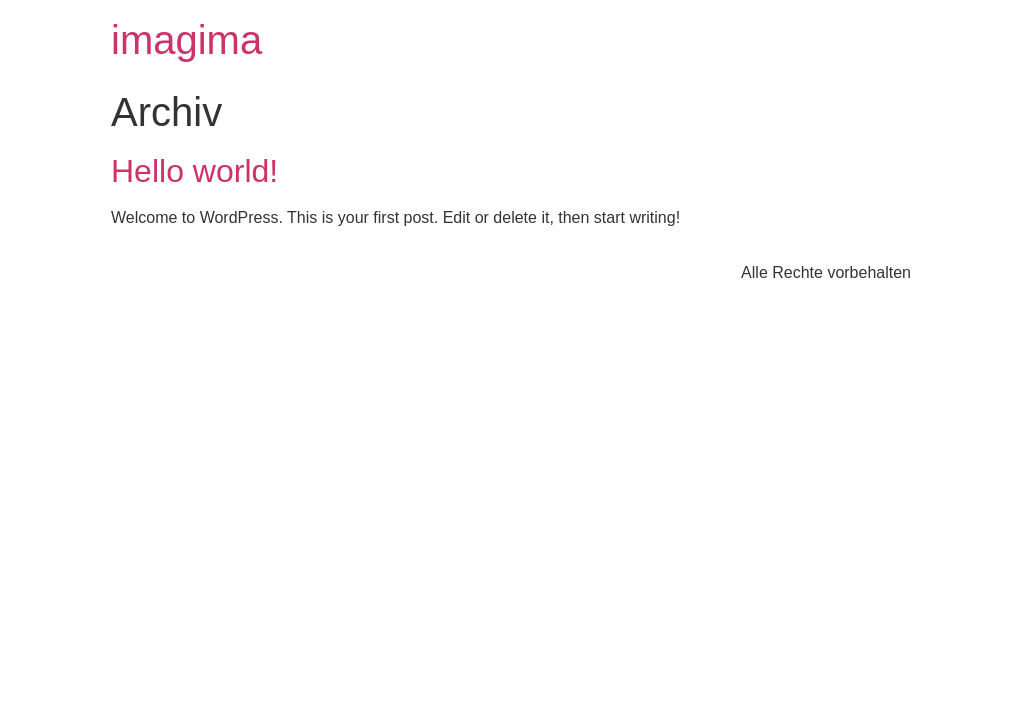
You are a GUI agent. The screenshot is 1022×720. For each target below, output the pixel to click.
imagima (186, 40)
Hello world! (194, 171)
